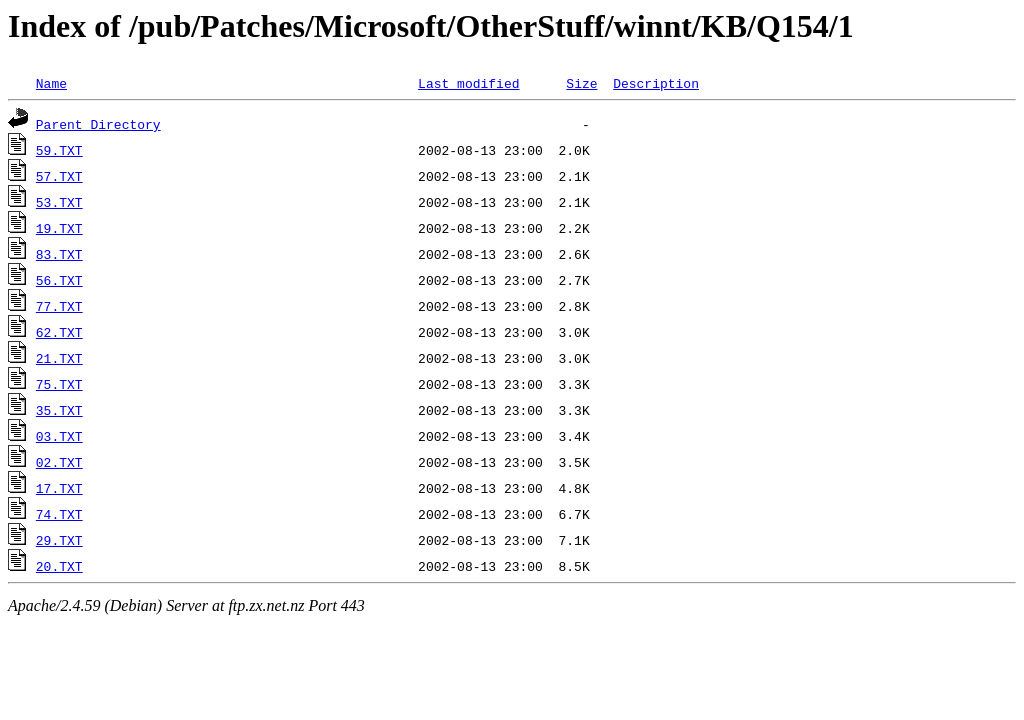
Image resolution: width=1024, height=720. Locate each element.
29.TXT (59, 540)
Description (656, 83)
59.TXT (59, 150)
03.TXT (59, 436)
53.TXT (59, 202)
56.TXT (59, 280)
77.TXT (59, 306)
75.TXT (59, 384)
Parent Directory (98, 124)
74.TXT (59, 514)
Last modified (468, 83)
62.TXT (59, 332)
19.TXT (59, 228)
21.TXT (59, 358)
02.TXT (59, 462)
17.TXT (59, 488)
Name (51, 83)
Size (581, 83)
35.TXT (59, 410)
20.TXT (59, 566)
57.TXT (59, 176)
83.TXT (59, 254)
